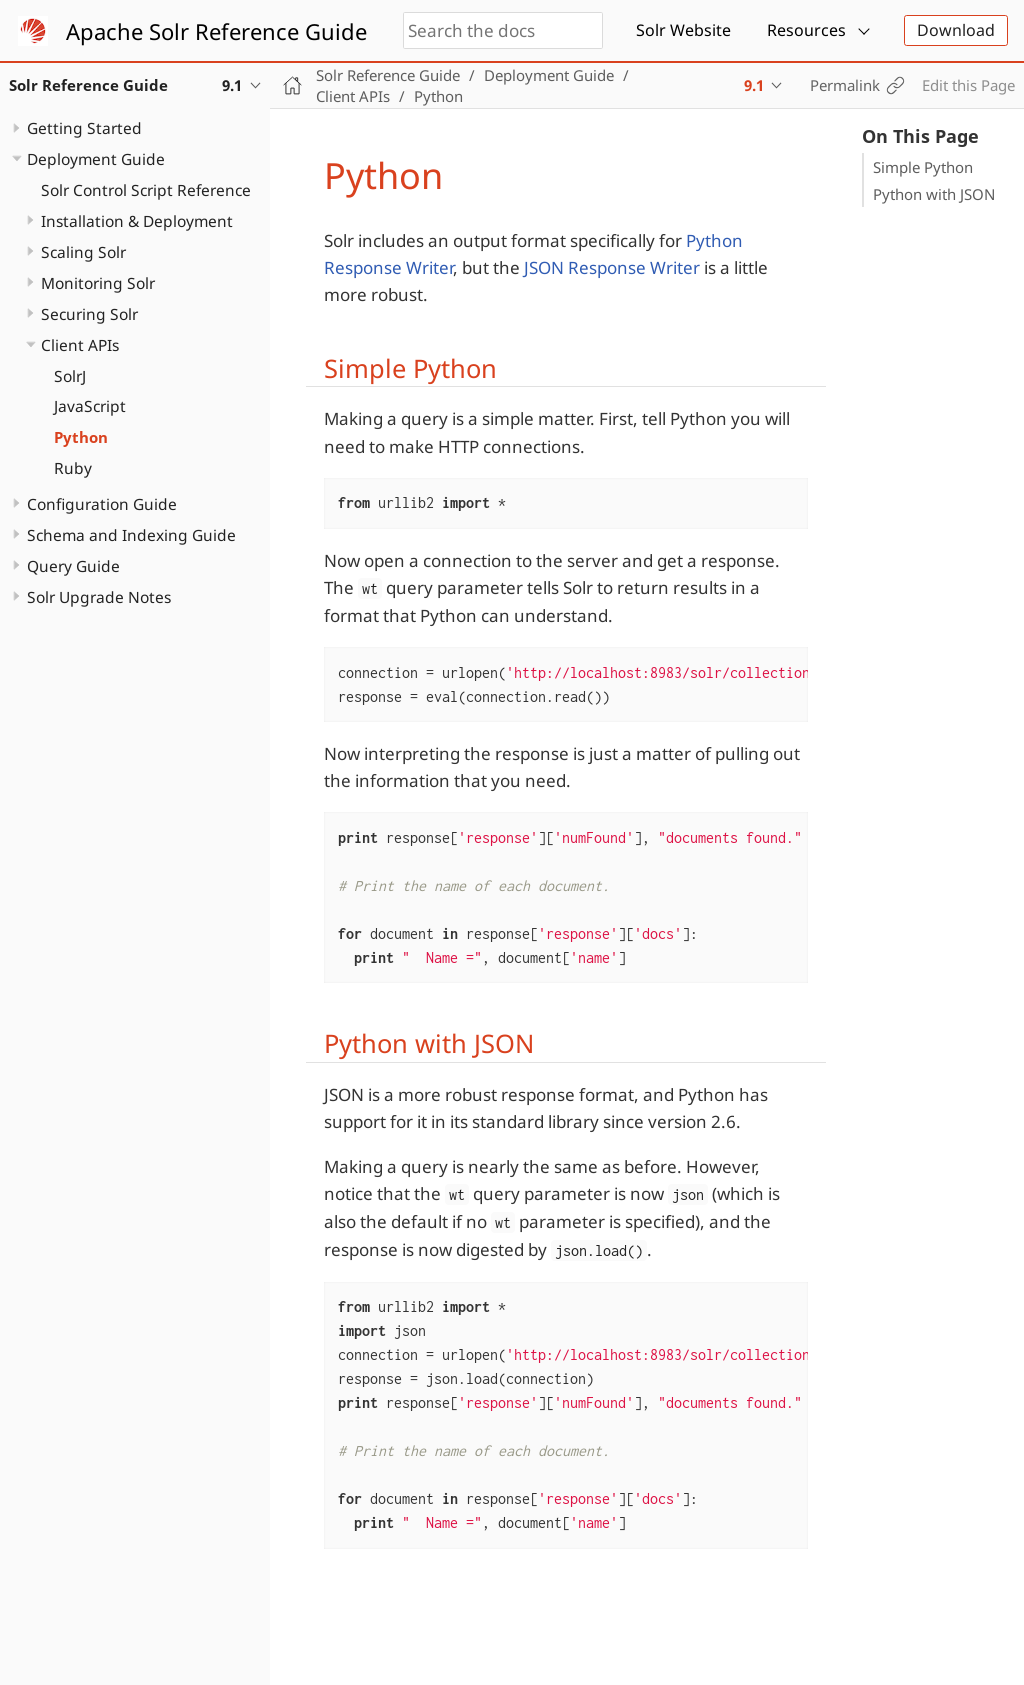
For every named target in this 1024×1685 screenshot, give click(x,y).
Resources (806, 30)
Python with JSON (934, 194)
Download (956, 30)
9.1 (754, 85)
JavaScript (90, 406)
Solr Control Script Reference (146, 190)
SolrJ (70, 376)
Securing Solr (89, 314)
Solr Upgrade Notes (99, 597)
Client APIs (80, 345)
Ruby (73, 468)
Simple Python (923, 167)
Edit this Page (968, 85)
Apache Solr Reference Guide (216, 31)
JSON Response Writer (612, 267)
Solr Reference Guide (388, 75)
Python (81, 437)
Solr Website (683, 30)
